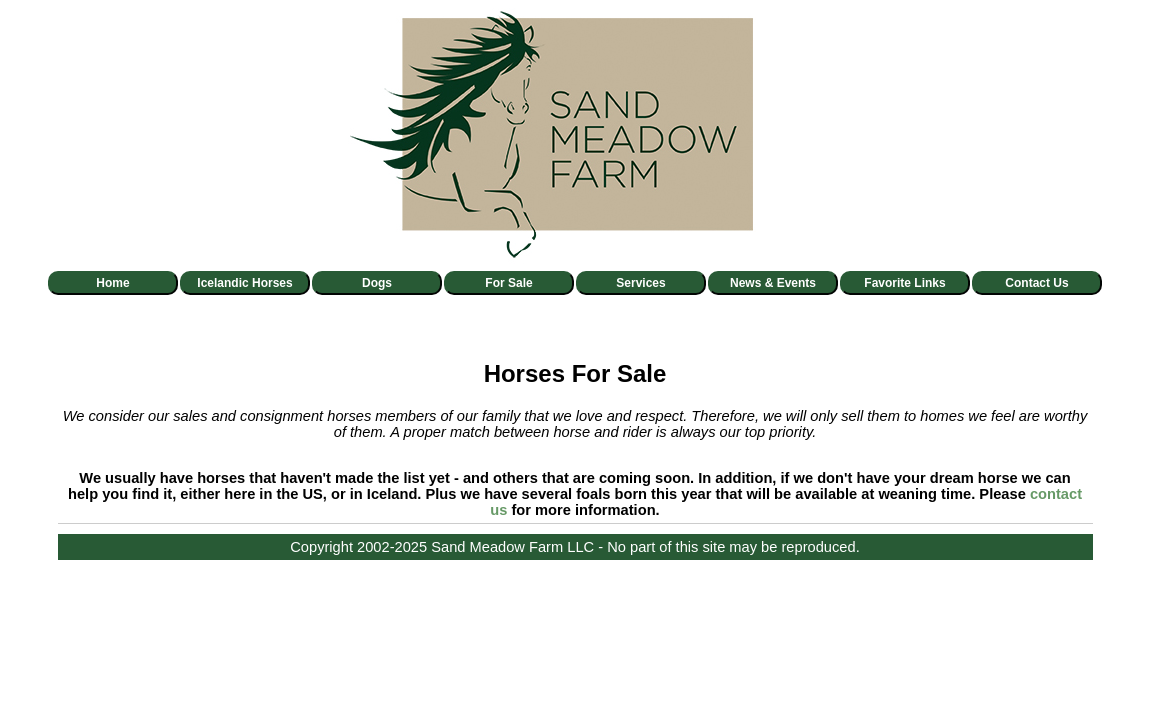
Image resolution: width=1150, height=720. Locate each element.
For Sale (508, 283)
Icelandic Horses (244, 283)
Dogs (377, 283)
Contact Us (1036, 283)
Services (640, 283)
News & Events (773, 283)
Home (112, 283)
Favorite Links (904, 283)
